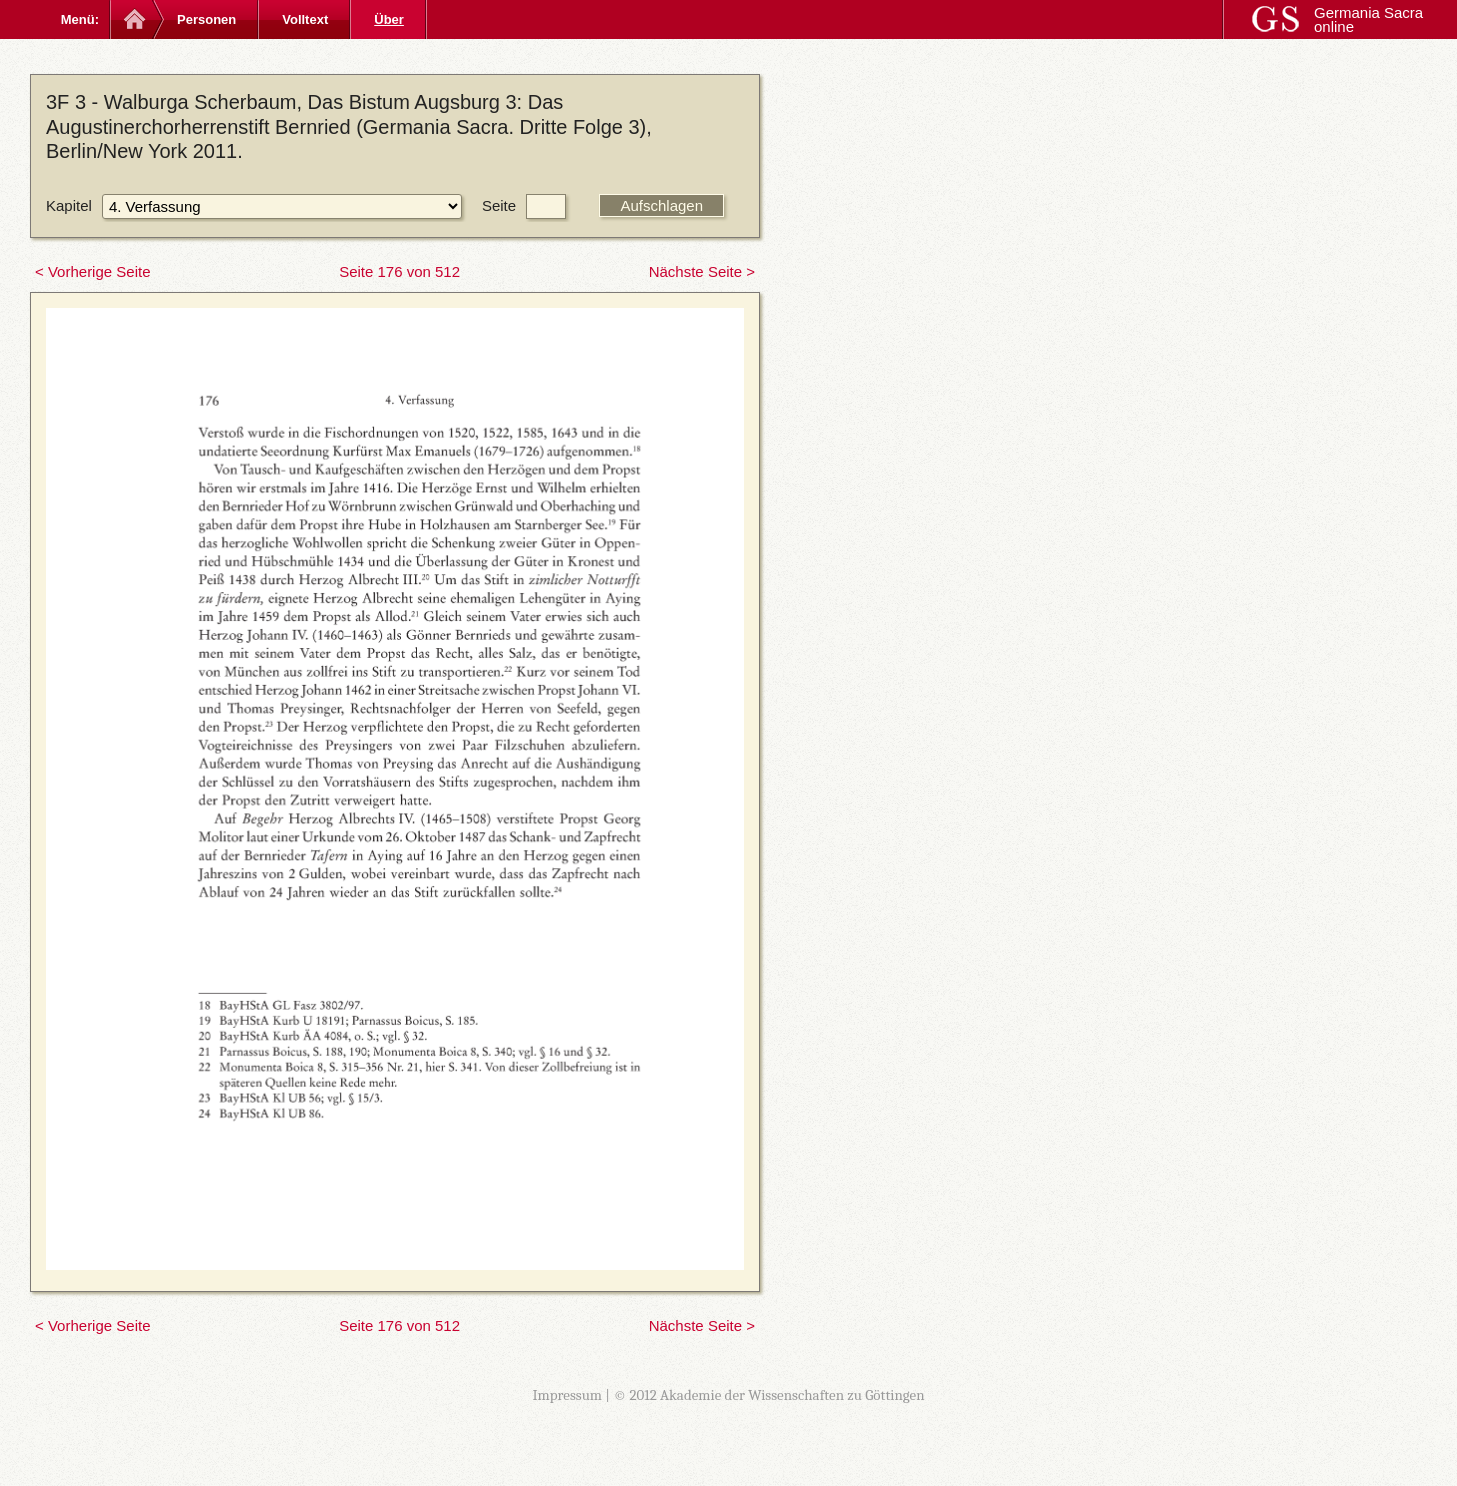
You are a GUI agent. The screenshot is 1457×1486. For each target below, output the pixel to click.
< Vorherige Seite (93, 271)
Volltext (305, 19)
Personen (206, 19)
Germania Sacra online (1368, 19)
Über (389, 19)
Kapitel (69, 205)
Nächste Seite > (702, 271)
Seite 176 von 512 (399, 271)
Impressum (567, 1395)
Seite (499, 205)
